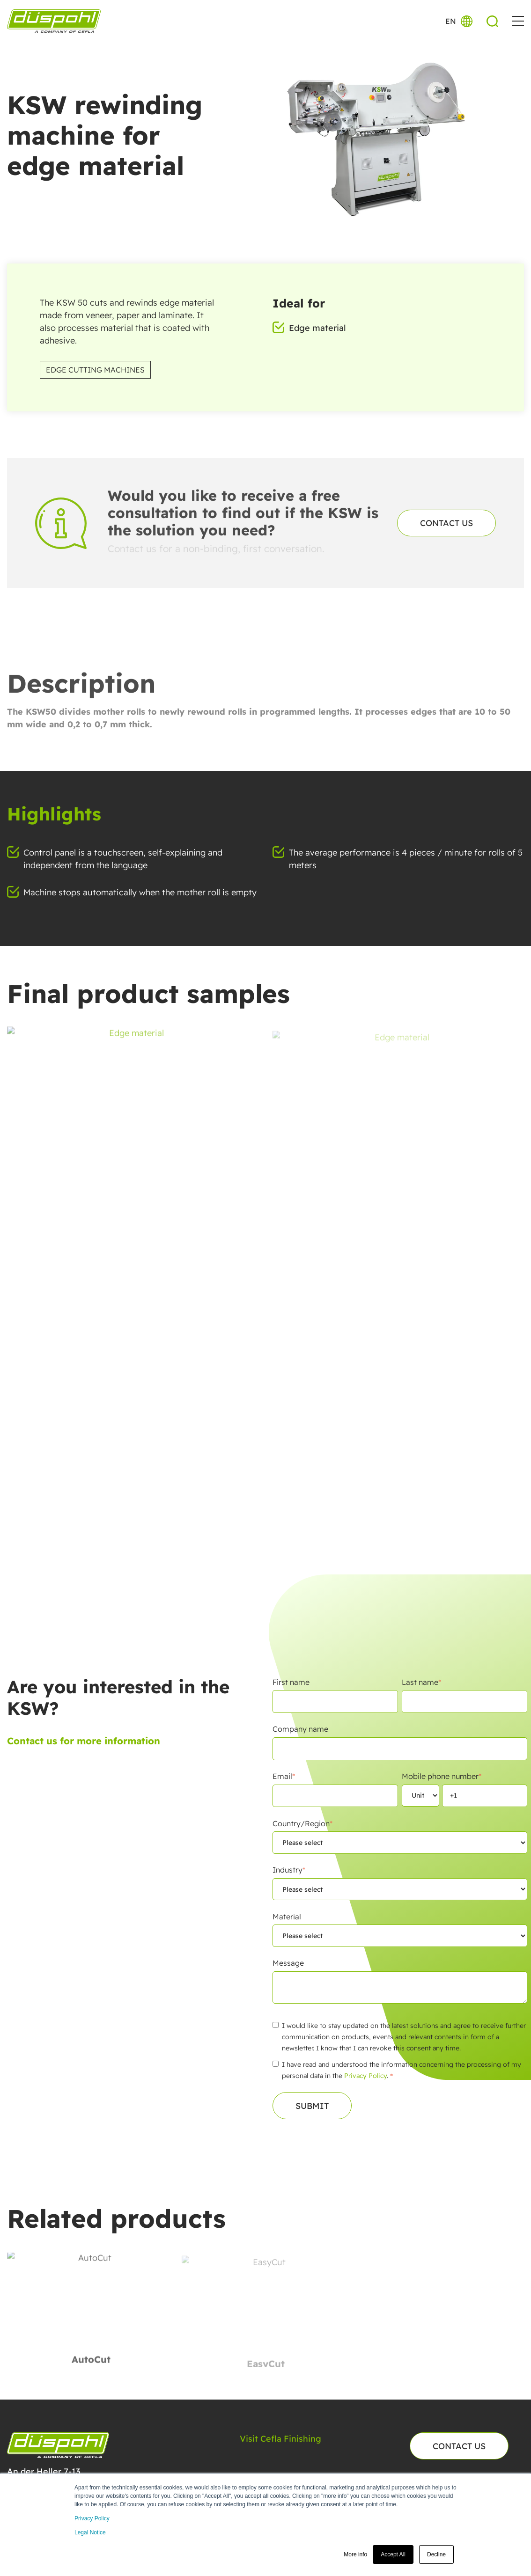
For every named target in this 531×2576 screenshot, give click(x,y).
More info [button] (355, 2554)
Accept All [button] (393, 2554)
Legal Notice (90, 2532)
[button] (518, 21)
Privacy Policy (92, 2518)
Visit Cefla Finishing (280, 2438)
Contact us (446, 523)
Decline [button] (436, 2554)
